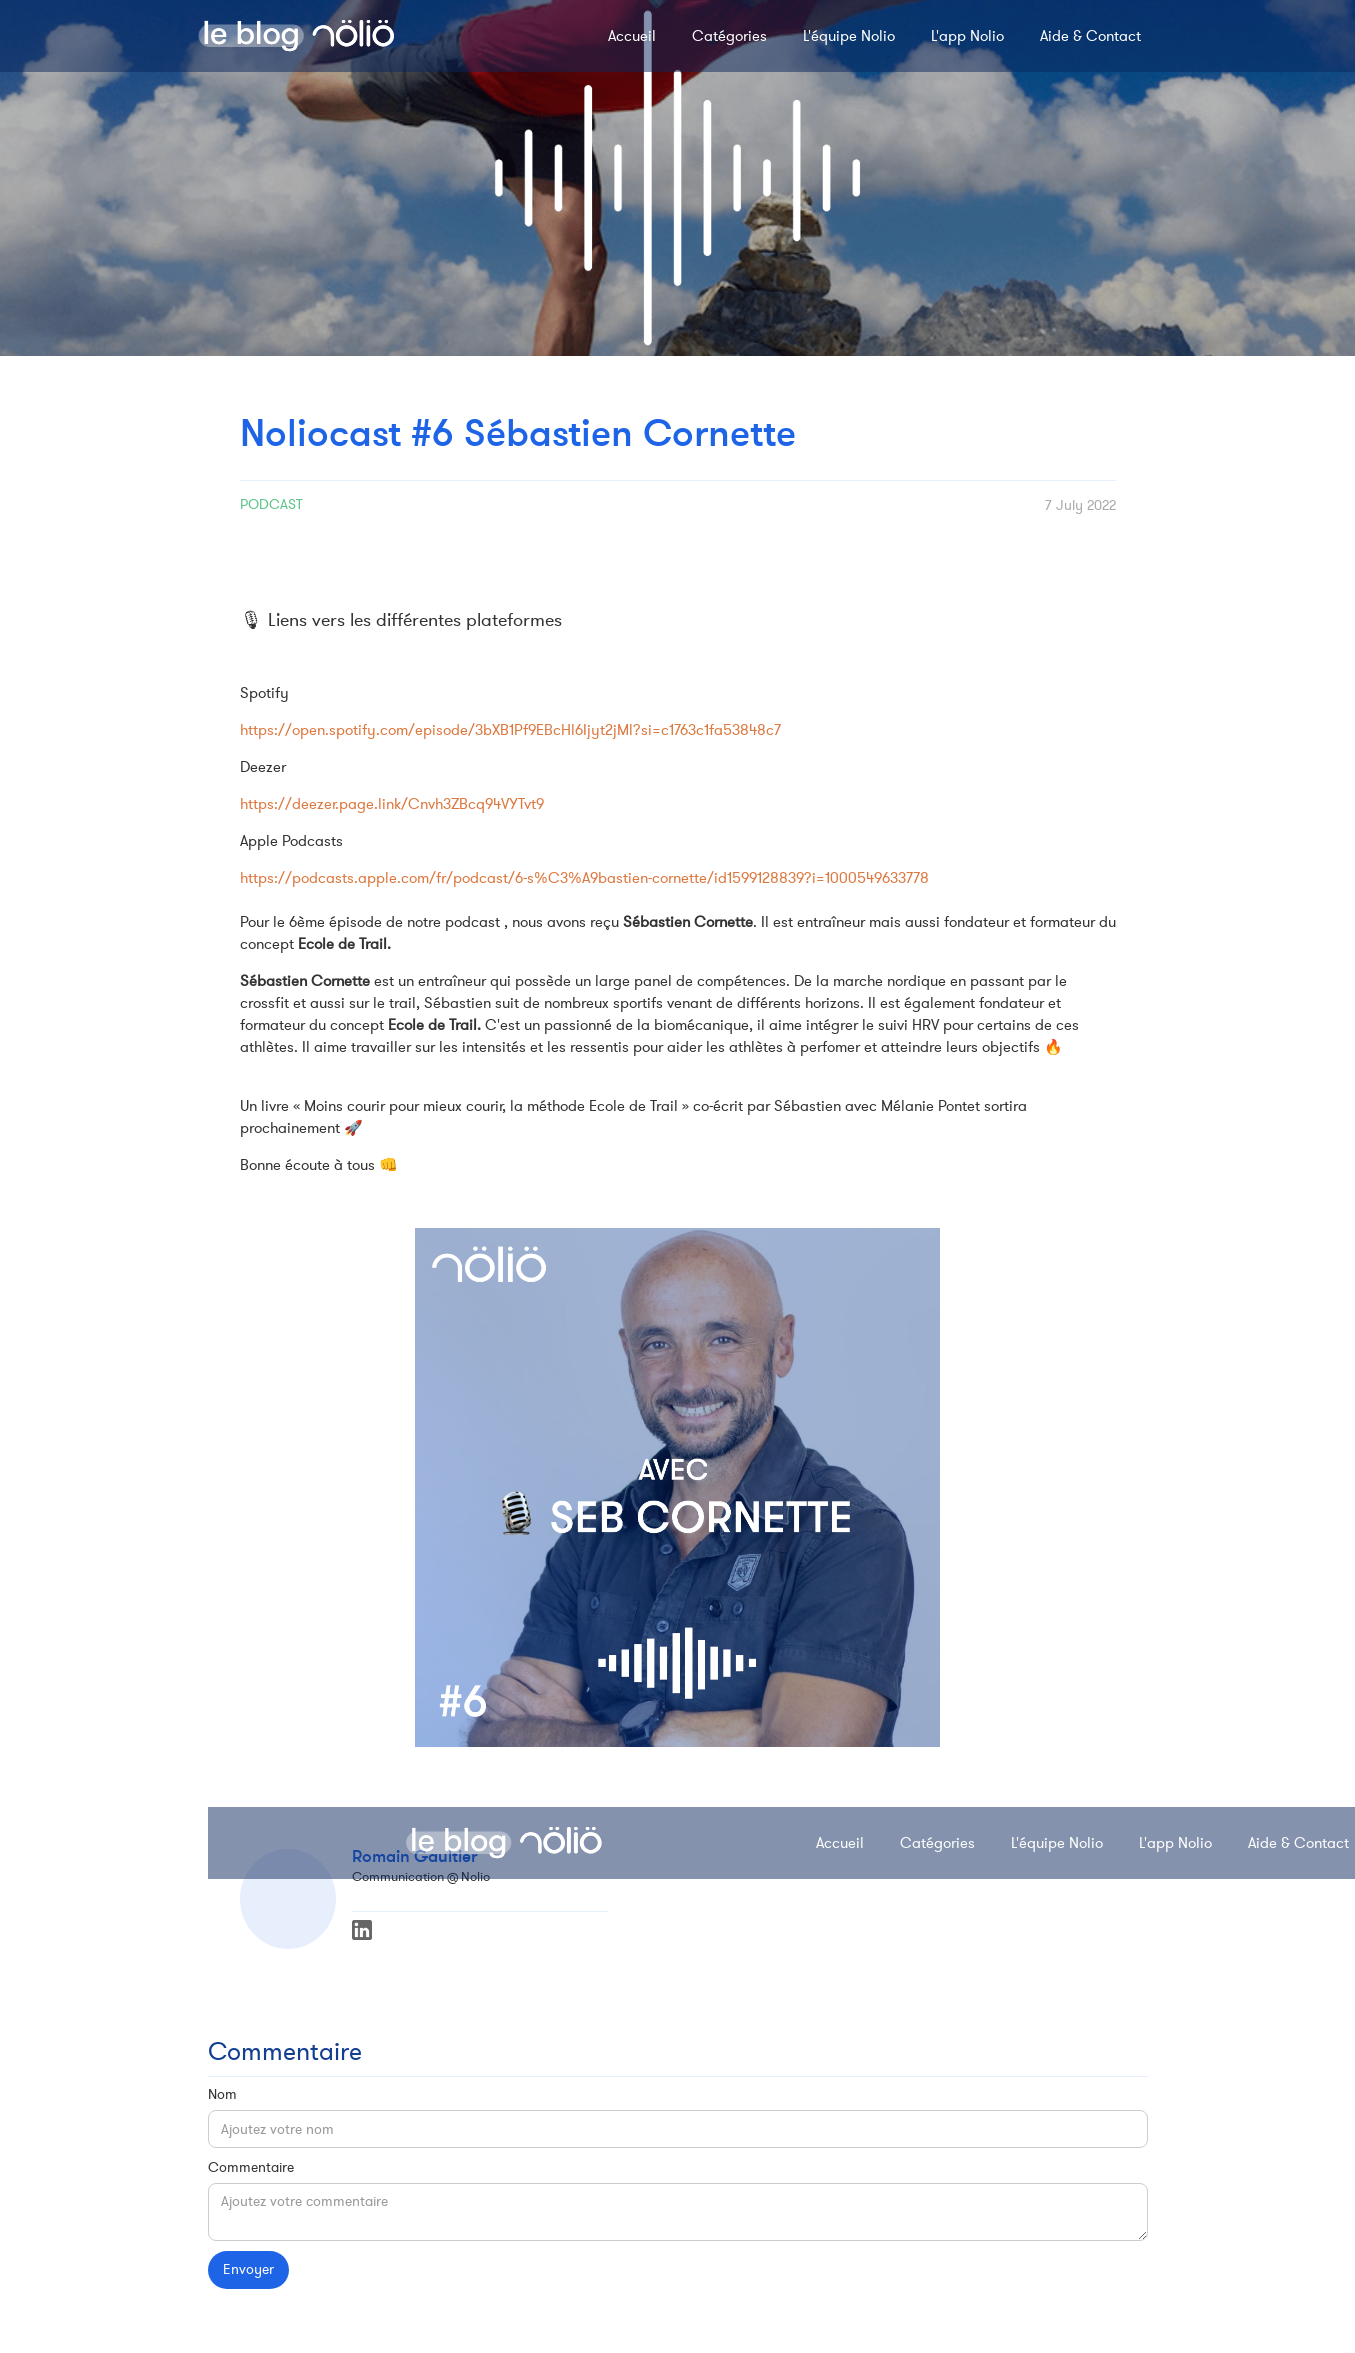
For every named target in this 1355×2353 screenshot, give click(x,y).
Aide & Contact (1090, 36)
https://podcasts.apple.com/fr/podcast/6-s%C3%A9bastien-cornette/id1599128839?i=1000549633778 (584, 878)
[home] (296, 36)
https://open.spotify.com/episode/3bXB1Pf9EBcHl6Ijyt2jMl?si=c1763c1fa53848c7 (510, 730)
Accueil (632, 36)
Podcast (271, 504)
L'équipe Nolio (849, 36)
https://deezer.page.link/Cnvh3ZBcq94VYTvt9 (392, 804)
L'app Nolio (967, 36)
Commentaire (251, 2167)
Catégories (729, 36)
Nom (222, 2094)
